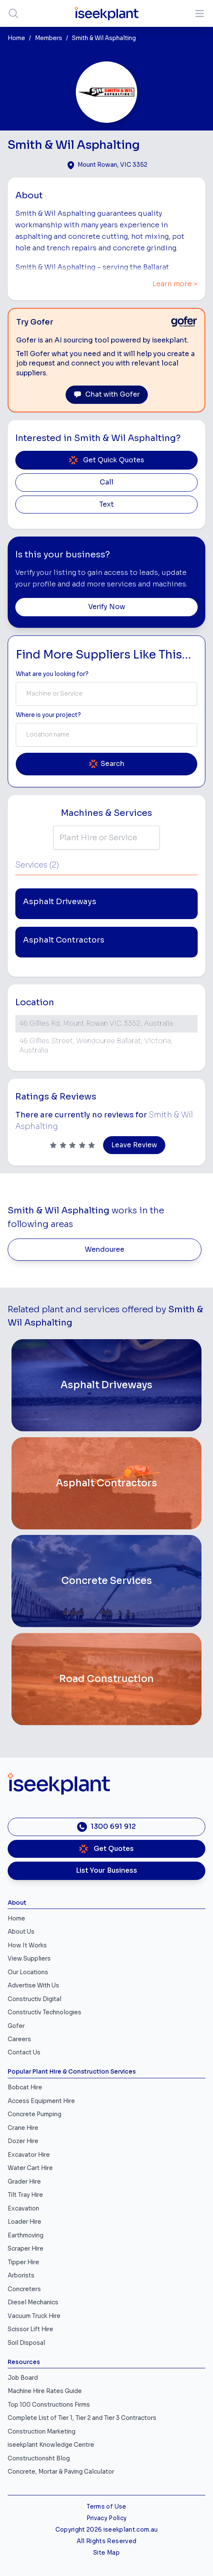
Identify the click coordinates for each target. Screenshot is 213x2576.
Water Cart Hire (30, 2168)
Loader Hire (24, 2221)
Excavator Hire (29, 2154)
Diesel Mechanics (33, 2302)
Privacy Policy (106, 2518)
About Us (21, 1931)
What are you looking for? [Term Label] (52, 674)
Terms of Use (106, 2506)
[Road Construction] (106, 1679)
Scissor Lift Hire (30, 2329)
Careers (19, 2039)
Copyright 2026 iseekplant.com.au (106, 2529)
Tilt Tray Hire (25, 2195)
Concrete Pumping (34, 2114)
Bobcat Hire (25, 2087)
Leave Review (134, 1145)
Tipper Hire (23, 2262)
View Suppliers (29, 1958)
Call (106, 482)
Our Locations (28, 1972)
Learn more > (175, 284)
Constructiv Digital (34, 1999)
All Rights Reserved (106, 2541)
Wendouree (104, 1249)
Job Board (23, 2378)
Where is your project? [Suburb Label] (48, 715)
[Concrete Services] (106, 1581)
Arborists (21, 2275)
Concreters (24, 2289)
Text (106, 504)
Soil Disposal (26, 2343)
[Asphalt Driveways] (106, 1385)
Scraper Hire (25, 2248)
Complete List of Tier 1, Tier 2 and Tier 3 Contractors (82, 2418)
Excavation (23, 2208)
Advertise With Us (33, 1985)
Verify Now (106, 607)
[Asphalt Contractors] (106, 1483)
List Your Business (106, 1870)
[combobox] (106, 694)
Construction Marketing (41, 2431)
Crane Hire (23, 2128)
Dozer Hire (23, 2141)
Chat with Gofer (107, 394)
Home (16, 38)
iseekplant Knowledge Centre (51, 2444)
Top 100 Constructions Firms (49, 2404)
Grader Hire (24, 2181)
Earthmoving (25, 2235)
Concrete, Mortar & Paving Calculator (61, 2471)
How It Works (27, 1945)
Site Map (106, 2552)
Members (48, 38)
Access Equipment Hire (41, 2101)
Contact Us (24, 2052)
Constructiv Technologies (44, 2012)
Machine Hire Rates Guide (45, 2391)
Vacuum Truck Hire (34, 2316)
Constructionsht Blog (39, 2458)
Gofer (16, 2026)
